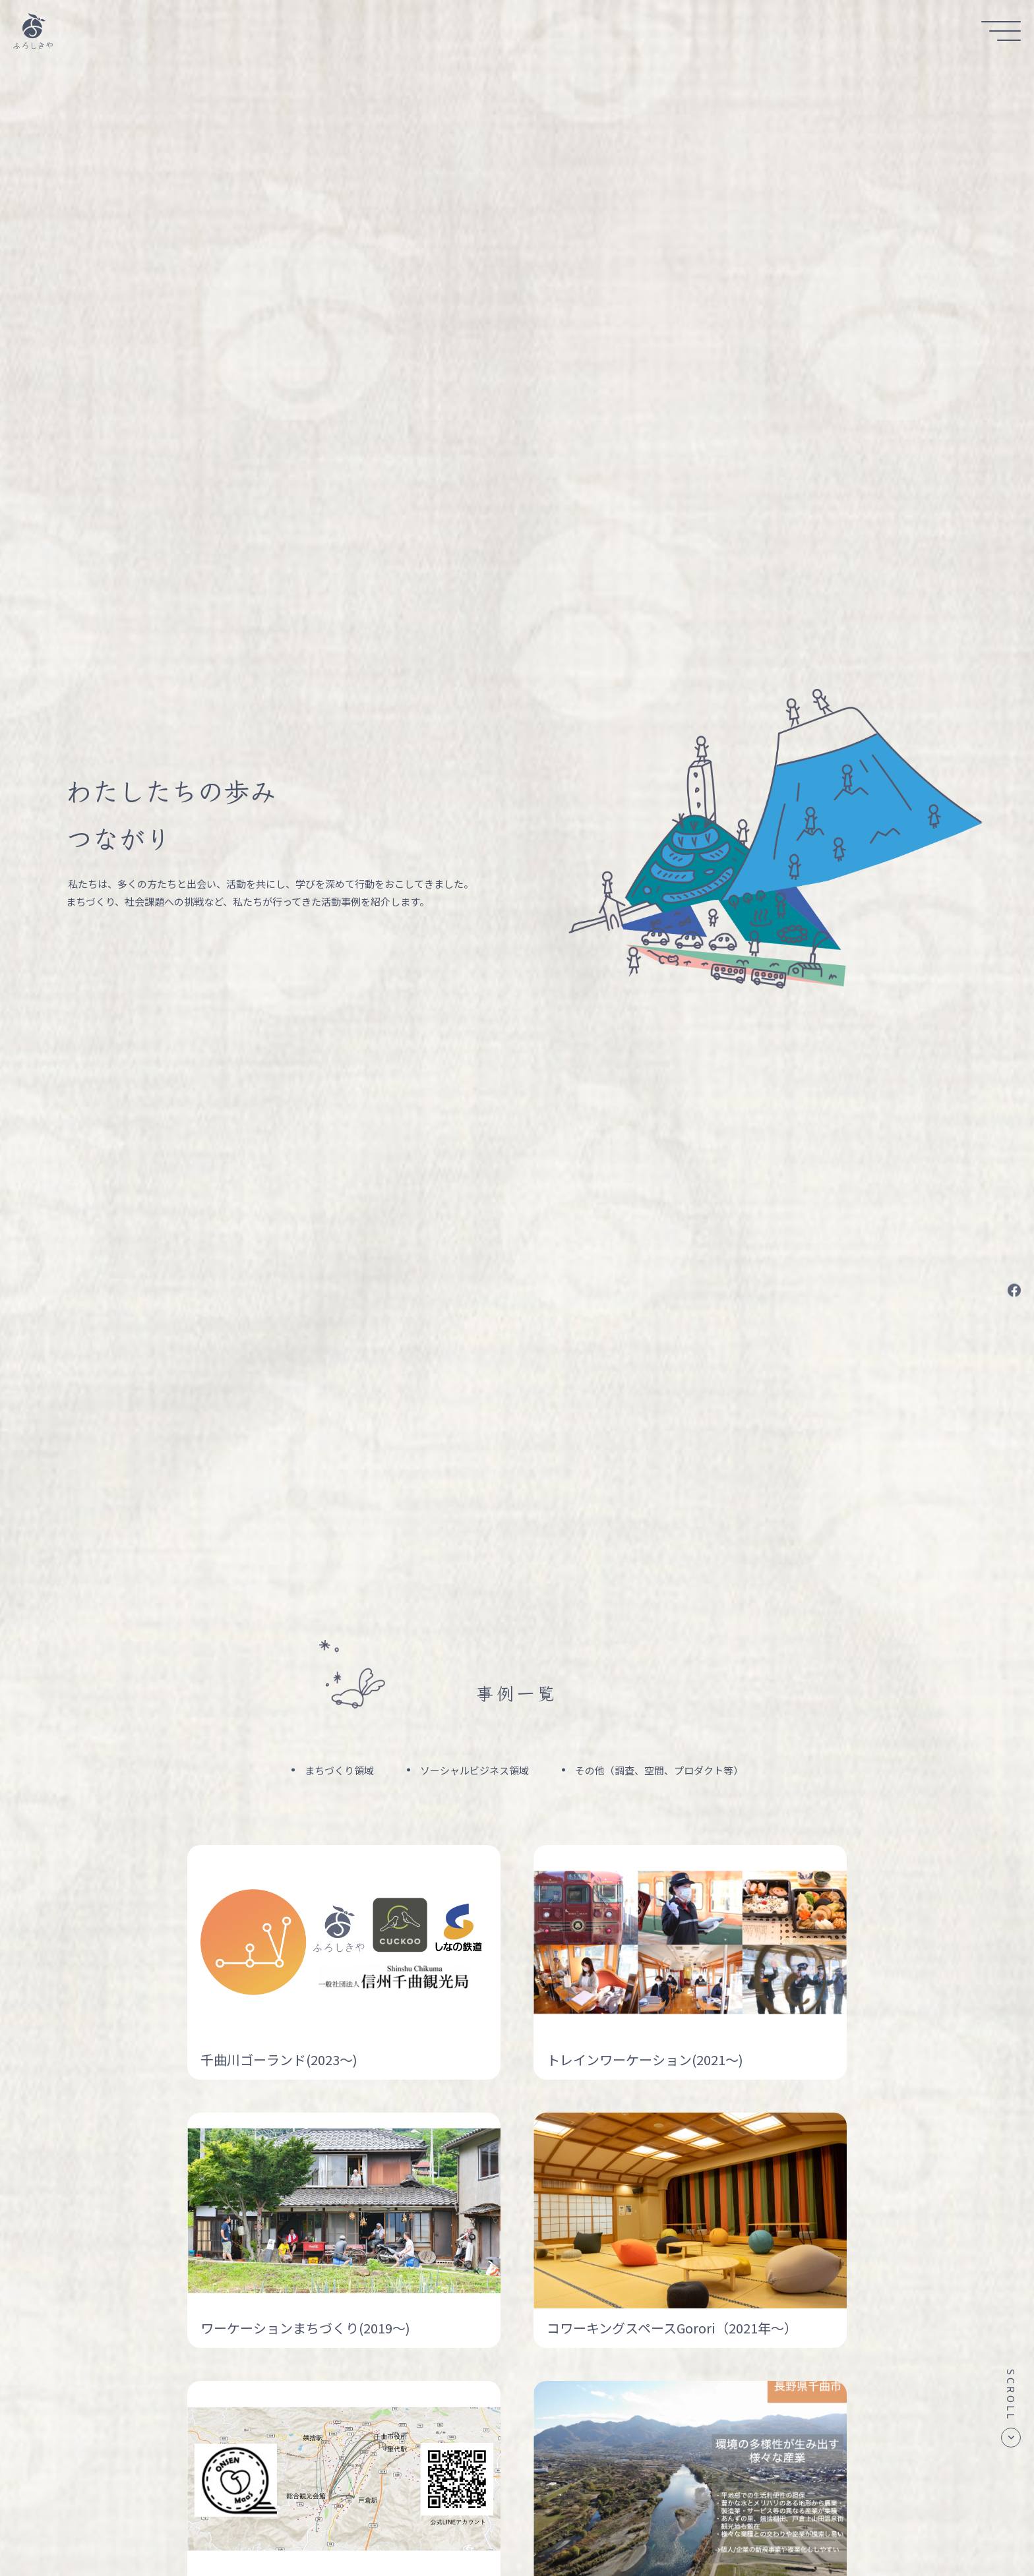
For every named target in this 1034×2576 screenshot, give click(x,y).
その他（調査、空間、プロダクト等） (659, 1770)
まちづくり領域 (339, 1770)
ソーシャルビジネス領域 (474, 1770)
